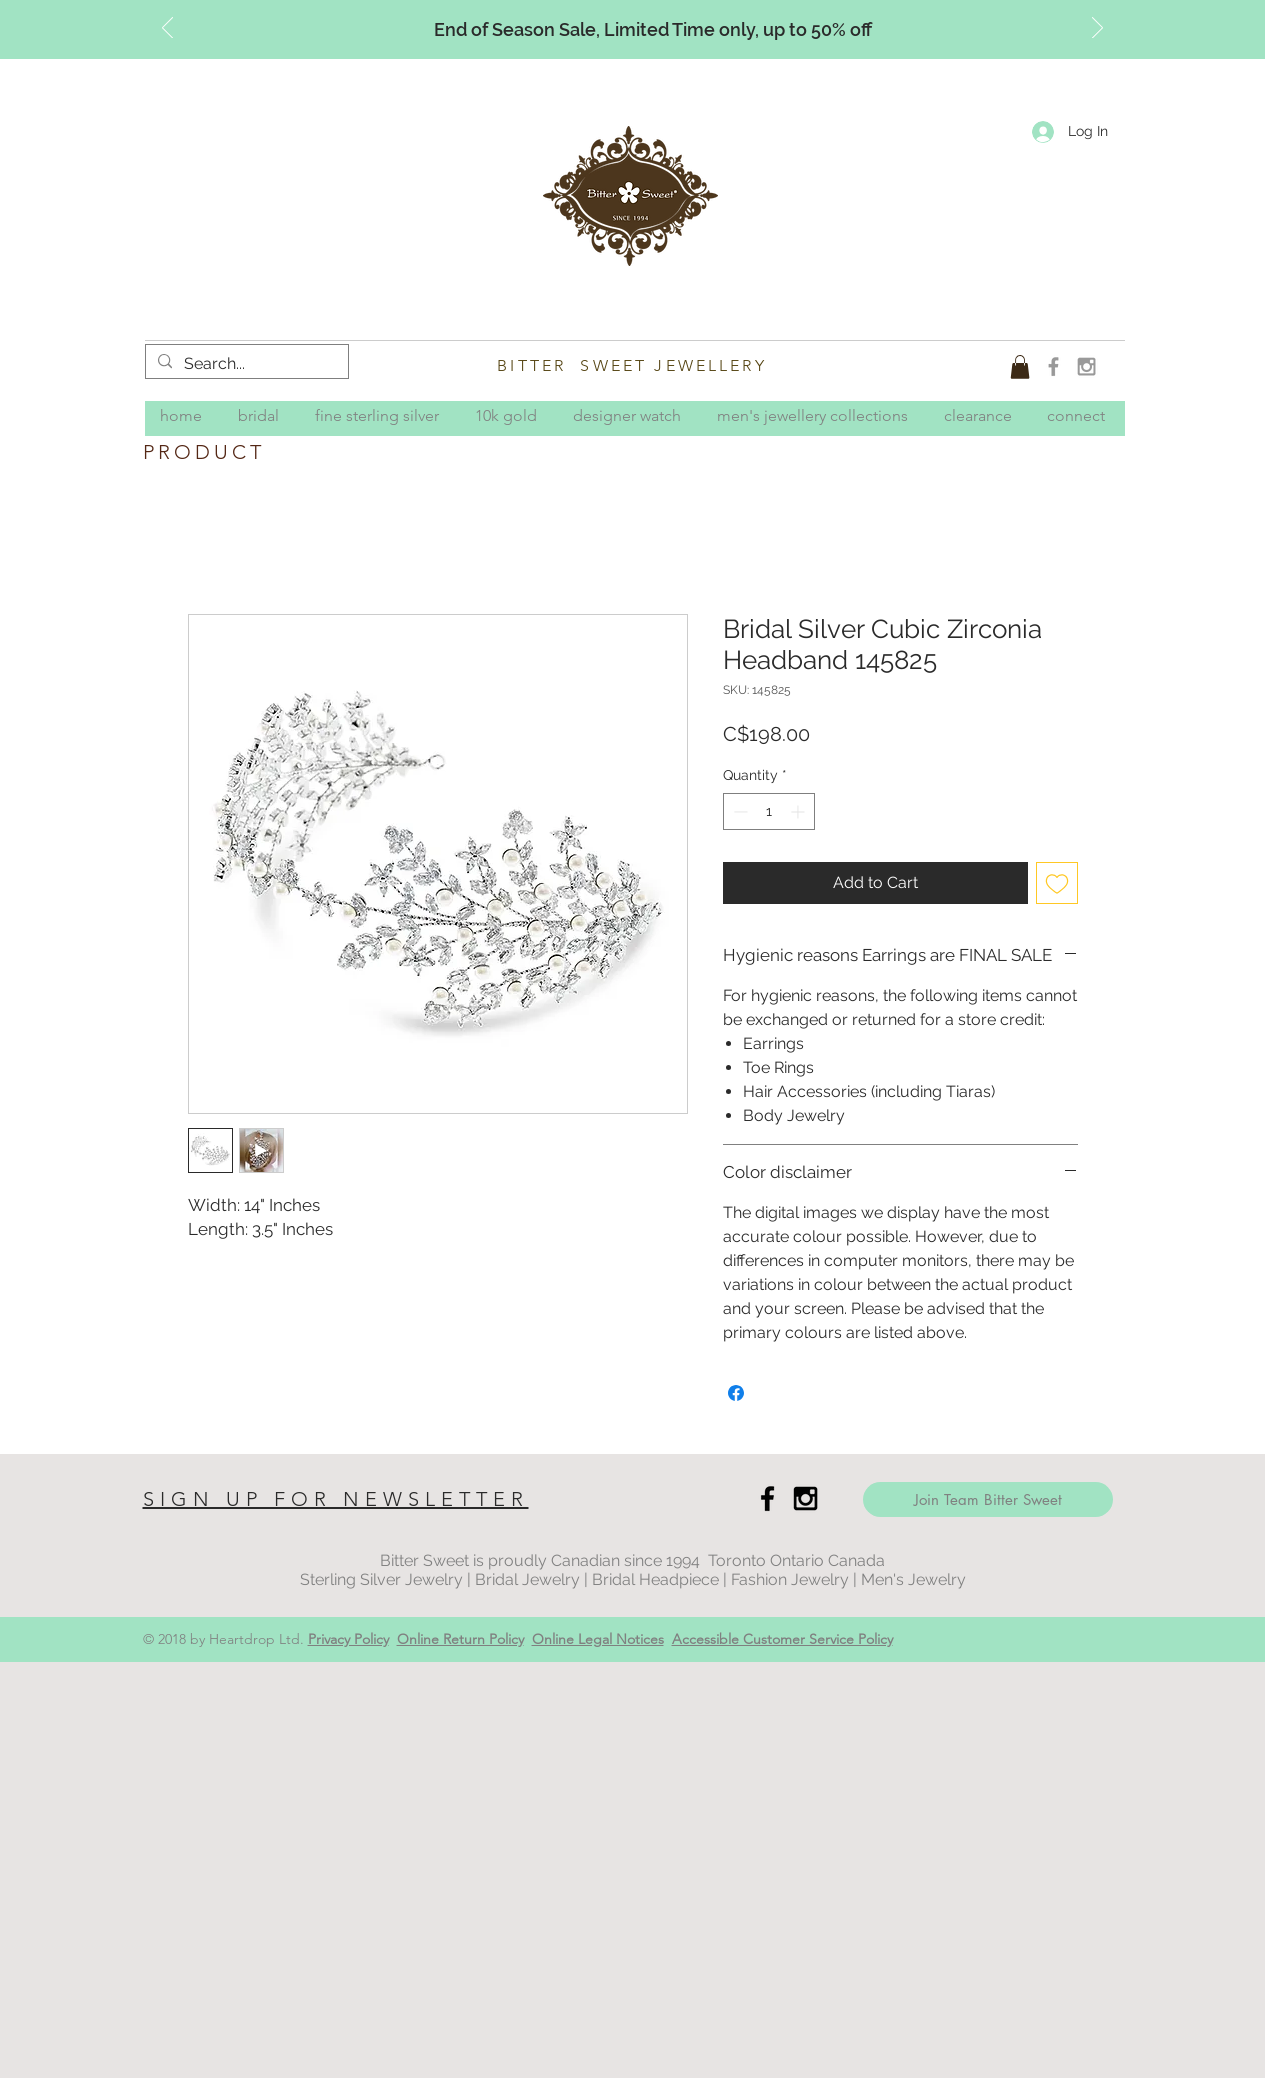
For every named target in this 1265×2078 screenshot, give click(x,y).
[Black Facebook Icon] (767, 1498)
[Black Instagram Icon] (805, 1498)
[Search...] (245, 364)
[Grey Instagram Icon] (1086, 366)
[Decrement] (738, 811)
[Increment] (799, 811)
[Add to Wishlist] (1057, 883)
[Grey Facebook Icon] (1053, 366)
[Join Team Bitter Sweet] (988, 1499)
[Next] (1097, 29)
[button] (1020, 367)
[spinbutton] (769, 811)
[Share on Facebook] (736, 1393)
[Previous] (167, 29)
